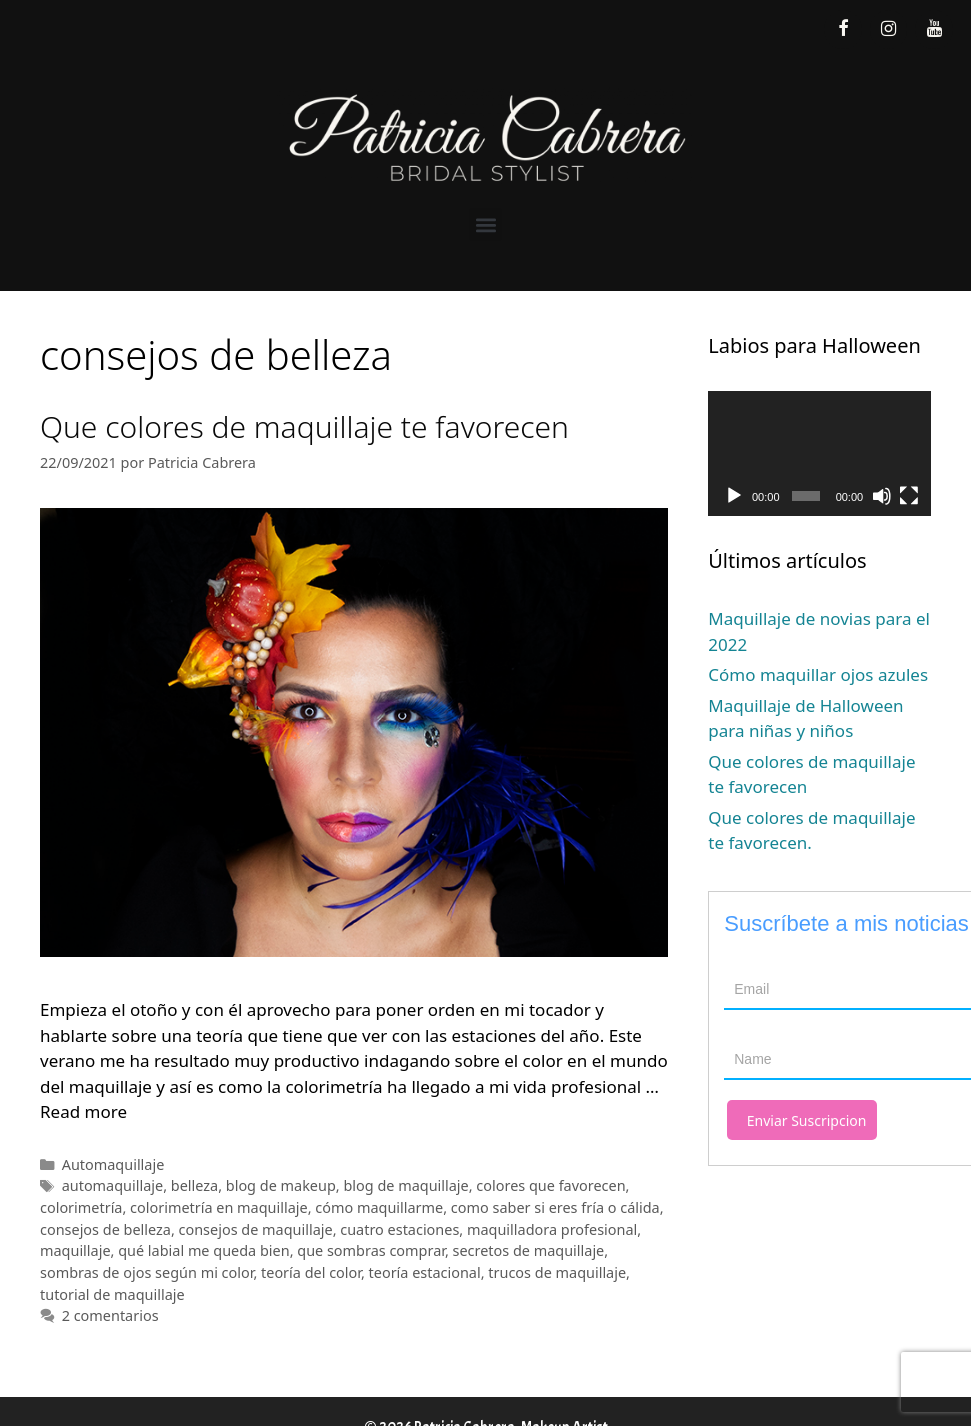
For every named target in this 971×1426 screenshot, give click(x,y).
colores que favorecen (550, 1185)
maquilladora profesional (552, 1229)
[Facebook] (843, 29)
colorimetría (81, 1207)
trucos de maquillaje (557, 1272)
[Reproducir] (734, 496)
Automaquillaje (113, 1164)
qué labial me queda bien (203, 1250)
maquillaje (75, 1250)
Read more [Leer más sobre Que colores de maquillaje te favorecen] (83, 1111)
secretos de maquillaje (529, 1250)
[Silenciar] (882, 496)
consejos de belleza (105, 1229)
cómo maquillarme (379, 1207)
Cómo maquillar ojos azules (818, 674)
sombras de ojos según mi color (146, 1272)
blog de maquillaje (405, 1185)
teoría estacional (425, 1272)
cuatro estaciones (399, 1229)
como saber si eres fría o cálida (555, 1207)
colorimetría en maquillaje (219, 1207)
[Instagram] (889, 29)
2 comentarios (110, 1315)
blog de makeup (281, 1185)
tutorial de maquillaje (112, 1294)
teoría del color (311, 1272)
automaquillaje (113, 1185)
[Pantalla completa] (909, 496)
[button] (485, 224)
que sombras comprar (371, 1250)
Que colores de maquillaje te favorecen (304, 426)
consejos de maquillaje (256, 1229)
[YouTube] (934, 29)
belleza (194, 1185)
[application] (819, 453)
